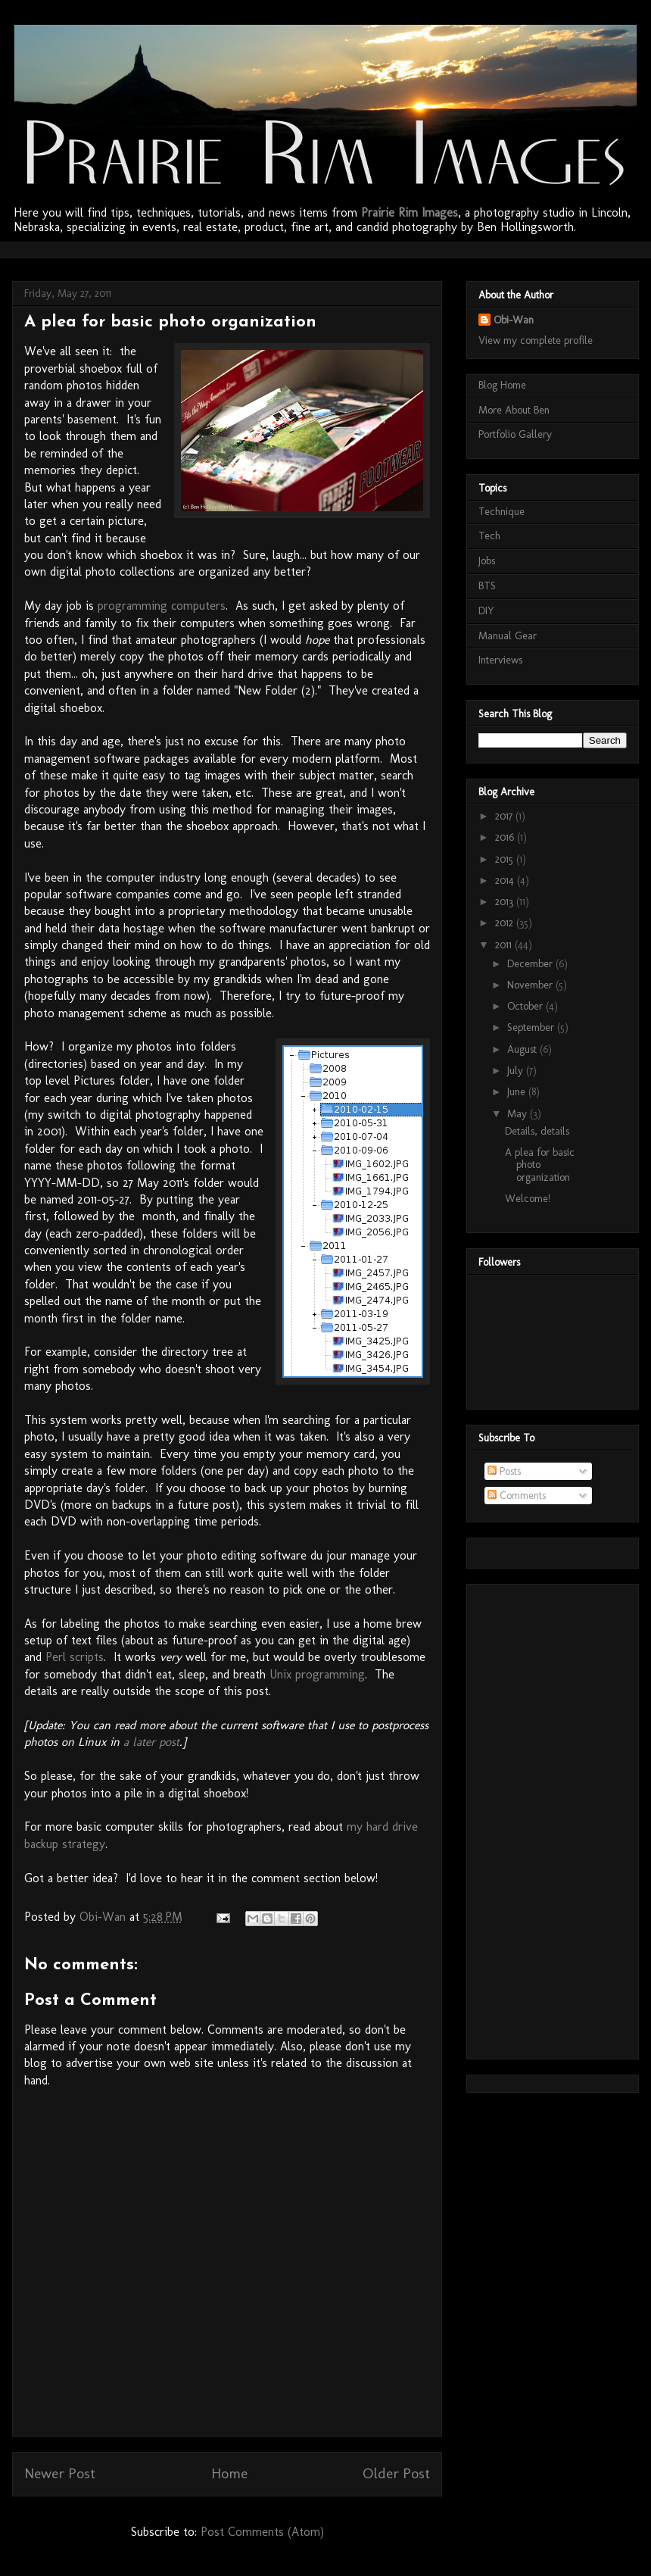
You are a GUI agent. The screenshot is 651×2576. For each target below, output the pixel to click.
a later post (151, 1742)
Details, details (537, 1131)
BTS (487, 585)
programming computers (162, 605)
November (531, 985)
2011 (505, 944)
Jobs (486, 560)
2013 (505, 901)
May (518, 1113)
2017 (505, 816)
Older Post (396, 2473)
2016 (506, 837)
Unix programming (317, 1674)
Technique (501, 511)
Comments (516, 1495)
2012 (505, 922)
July (516, 1070)
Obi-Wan (514, 320)
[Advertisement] (299, 248)
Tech (489, 535)
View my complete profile (535, 340)
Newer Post (59, 2473)
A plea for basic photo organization (540, 1165)
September (532, 1027)
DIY (486, 610)
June (517, 1091)
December (531, 963)
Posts (504, 1471)
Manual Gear (507, 635)
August (523, 1049)
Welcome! (527, 1198)
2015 (505, 859)
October (526, 1006)
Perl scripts (74, 1657)
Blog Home (502, 385)
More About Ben (514, 410)
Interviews (500, 660)
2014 (506, 880)
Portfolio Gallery (515, 434)
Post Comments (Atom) (262, 2531)
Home (229, 2473)
